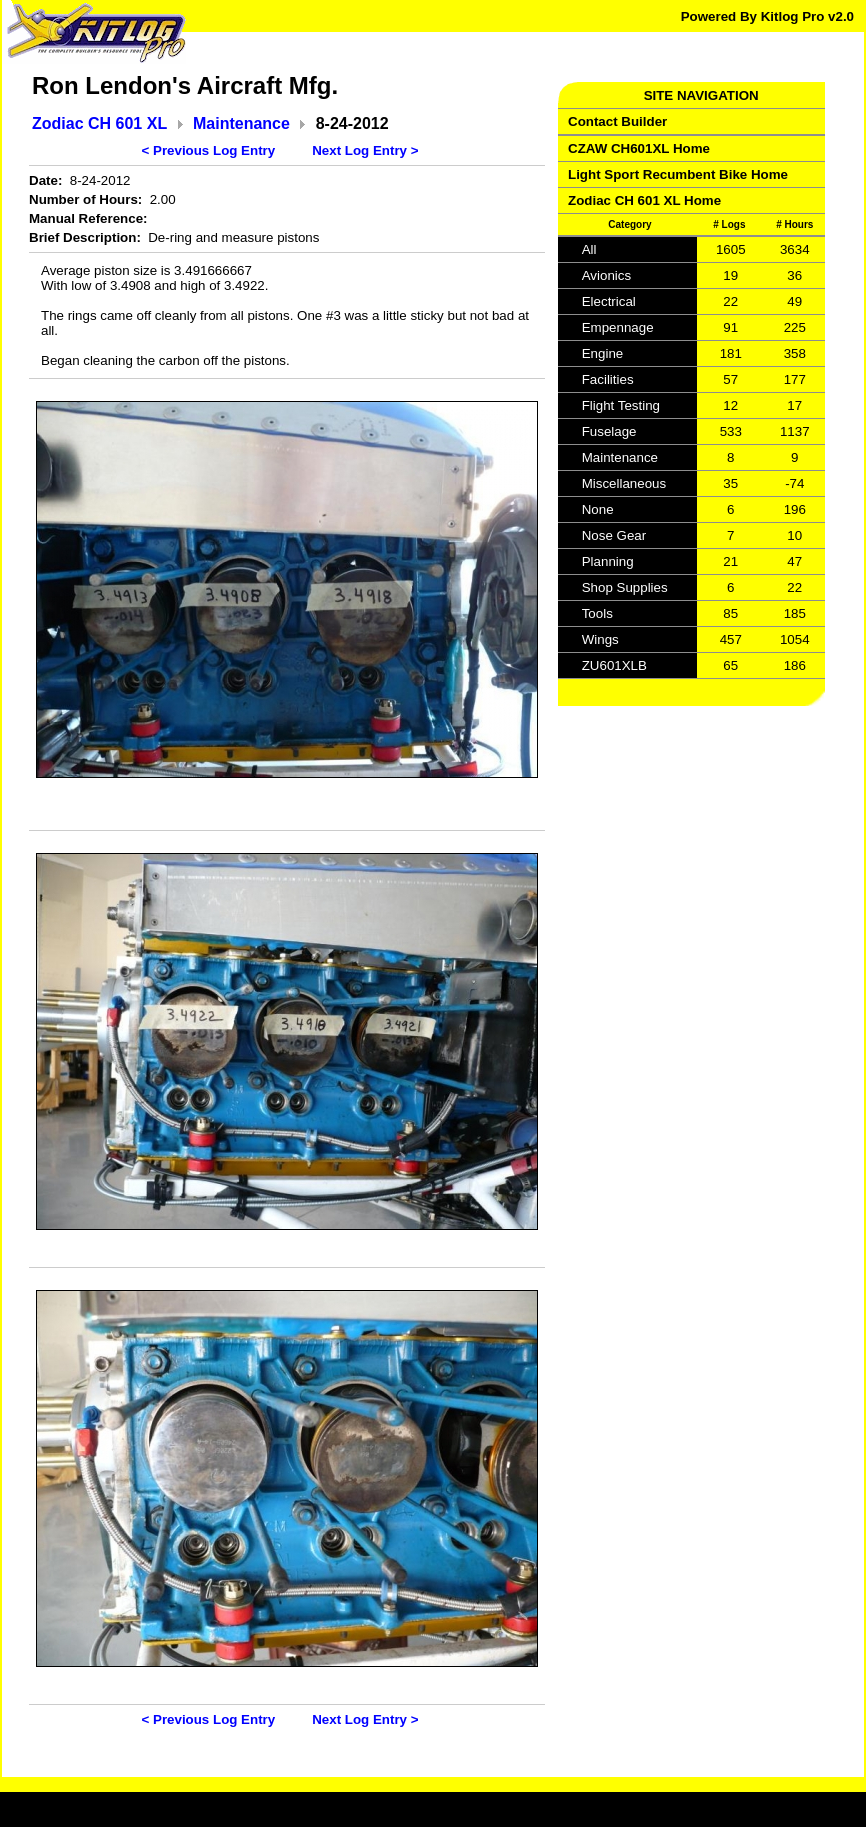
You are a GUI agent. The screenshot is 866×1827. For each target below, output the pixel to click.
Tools (597, 613)
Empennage (618, 327)
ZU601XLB (614, 665)
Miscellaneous (624, 483)
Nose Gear (614, 535)
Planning (608, 561)
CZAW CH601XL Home (639, 148)
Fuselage (609, 431)
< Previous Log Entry (209, 150)
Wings (600, 639)
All (589, 249)
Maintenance (241, 123)
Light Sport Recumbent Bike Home (678, 174)
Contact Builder (617, 121)
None (598, 509)
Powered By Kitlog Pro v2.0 (767, 16)
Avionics (606, 275)
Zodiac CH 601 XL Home (644, 200)
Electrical (609, 301)
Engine (603, 353)
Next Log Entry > (365, 150)
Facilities (608, 379)
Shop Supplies (625, 587)
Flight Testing (621, 405)
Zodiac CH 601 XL (99, 123)
